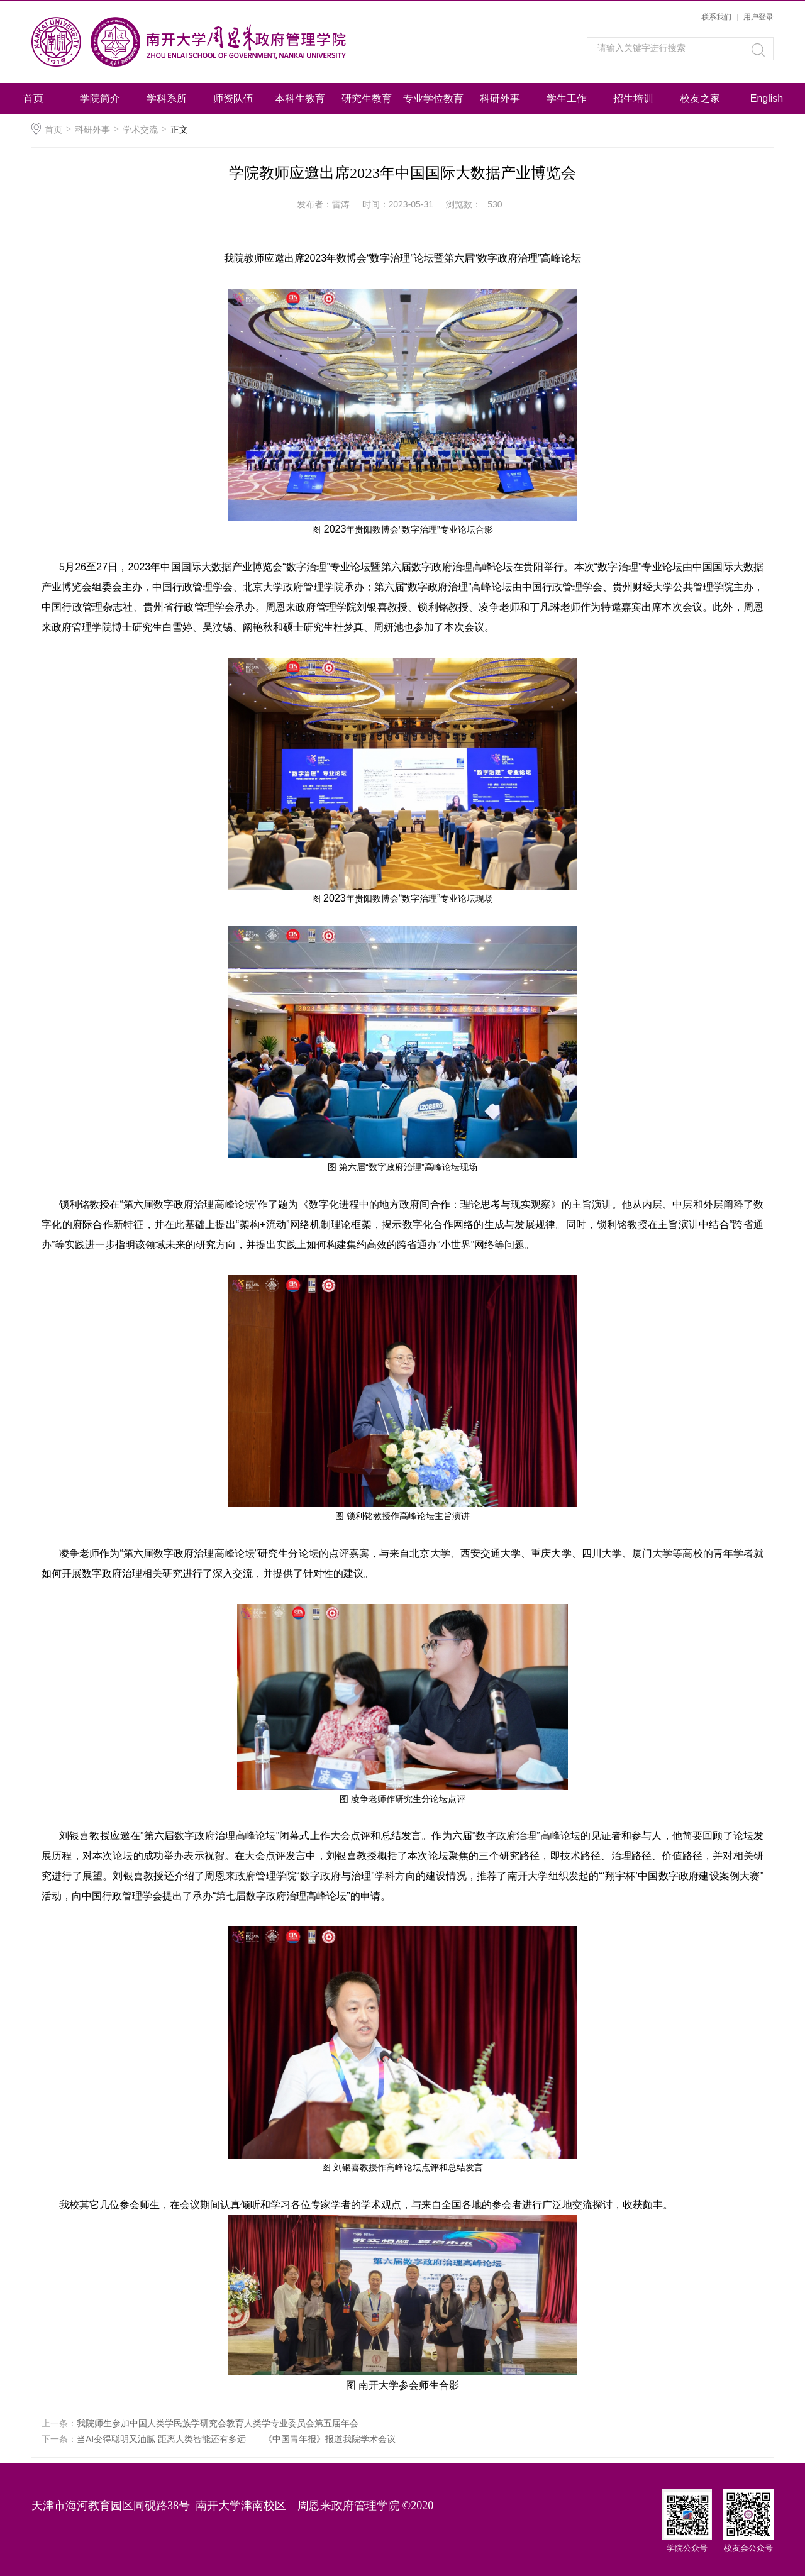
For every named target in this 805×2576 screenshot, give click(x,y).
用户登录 (758, 17)
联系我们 (716, 17)
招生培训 (633, 98)
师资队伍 (233, 98)
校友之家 (700, 98)
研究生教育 (366, 98)
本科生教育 (300, 98)
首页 (33, 98)
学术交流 (140, 129)
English (766, 98)
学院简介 (100, 98)
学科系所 (167, 98)
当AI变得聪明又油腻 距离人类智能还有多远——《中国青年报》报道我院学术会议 (236, 2439)
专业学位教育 (433, 98)
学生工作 (567, 98)
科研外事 (500, 98)
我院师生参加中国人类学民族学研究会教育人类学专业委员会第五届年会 (217, 2423)
